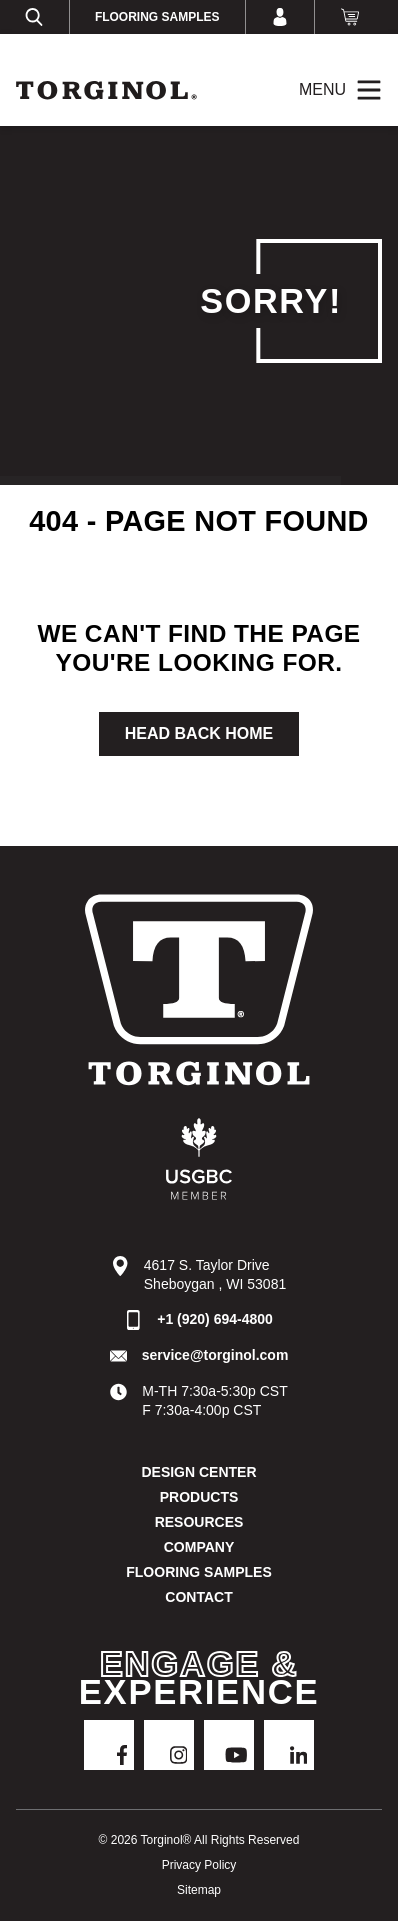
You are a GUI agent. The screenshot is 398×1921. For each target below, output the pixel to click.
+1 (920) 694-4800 (215, 1319)
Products (199, 1497)
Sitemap (199, 1890)
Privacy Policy (199, 1865)
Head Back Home (199, 733)
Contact (198, 1597)
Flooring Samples (157, 17)
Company (199, 1547)
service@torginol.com (215, 1355)
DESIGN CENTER (198, 1472)
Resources (199, 1522)
